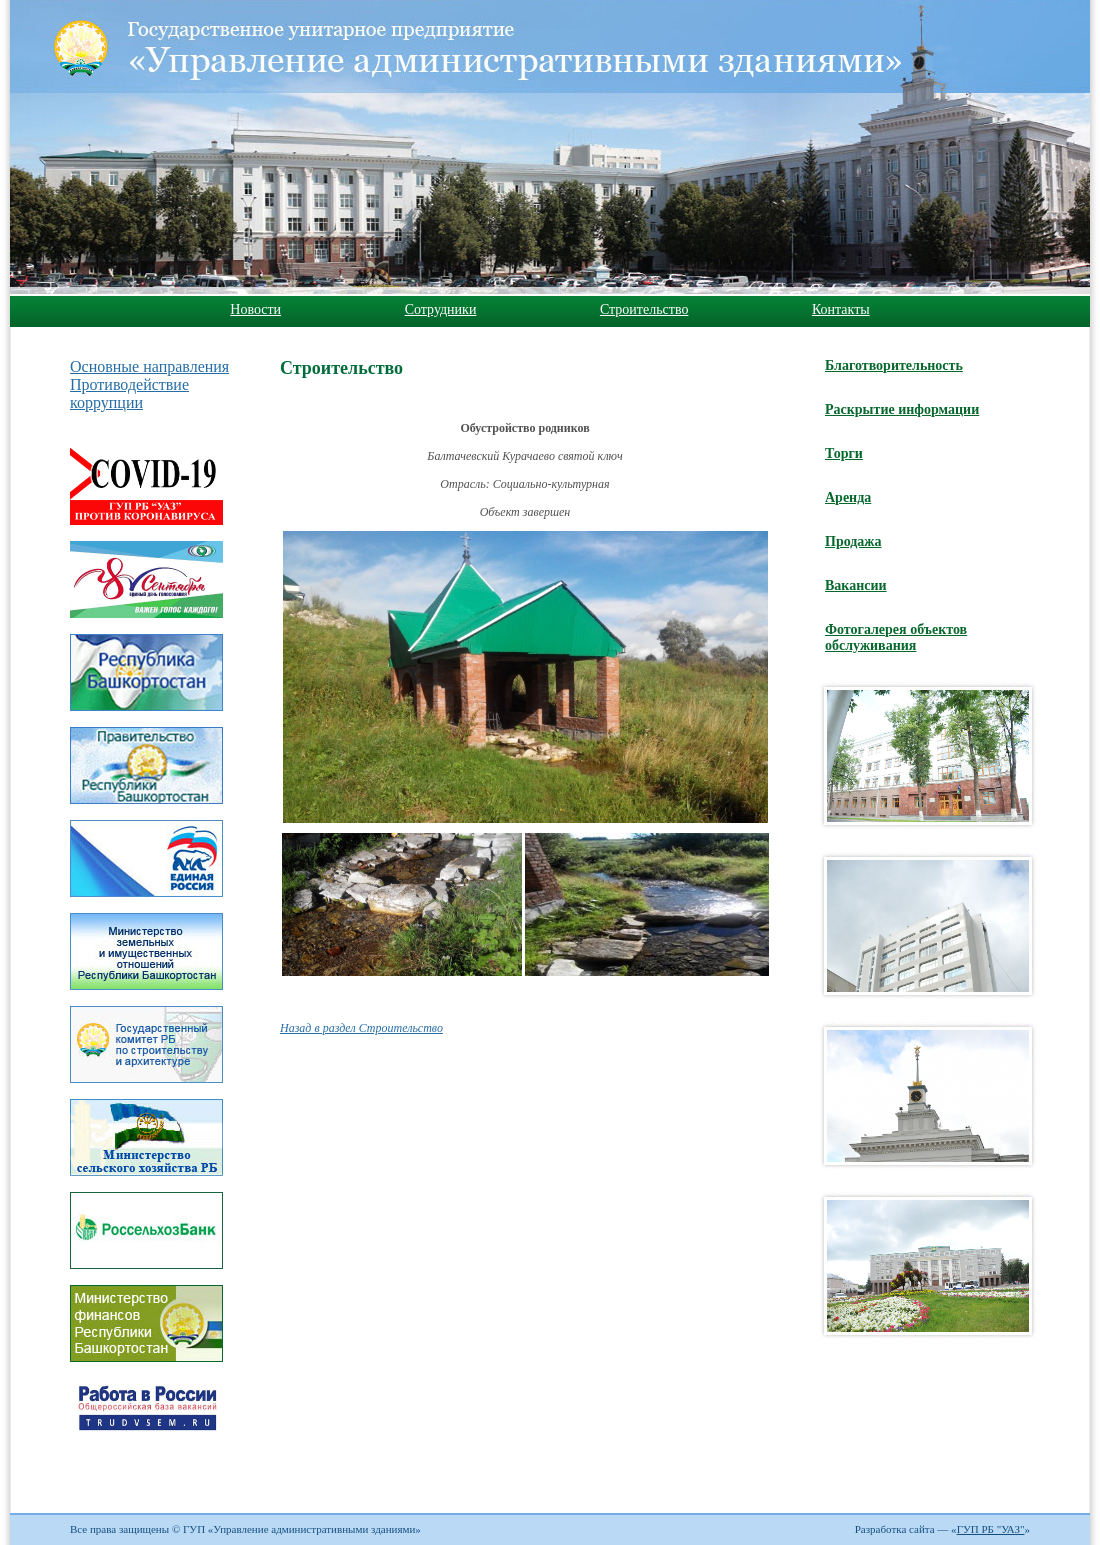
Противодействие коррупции (129, 393)
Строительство (644, 309)
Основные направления (149, 366)
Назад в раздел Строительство (361, 1028)
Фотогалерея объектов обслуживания (896, 637)
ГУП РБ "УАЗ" (991, 1529)
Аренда (848, 497)
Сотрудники (441, 309)
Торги (844, 453)
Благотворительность (894, 365)
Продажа (853, 541)
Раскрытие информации (902, 409)
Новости (255, 309)
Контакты (841, 309)
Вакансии (856, 585)
